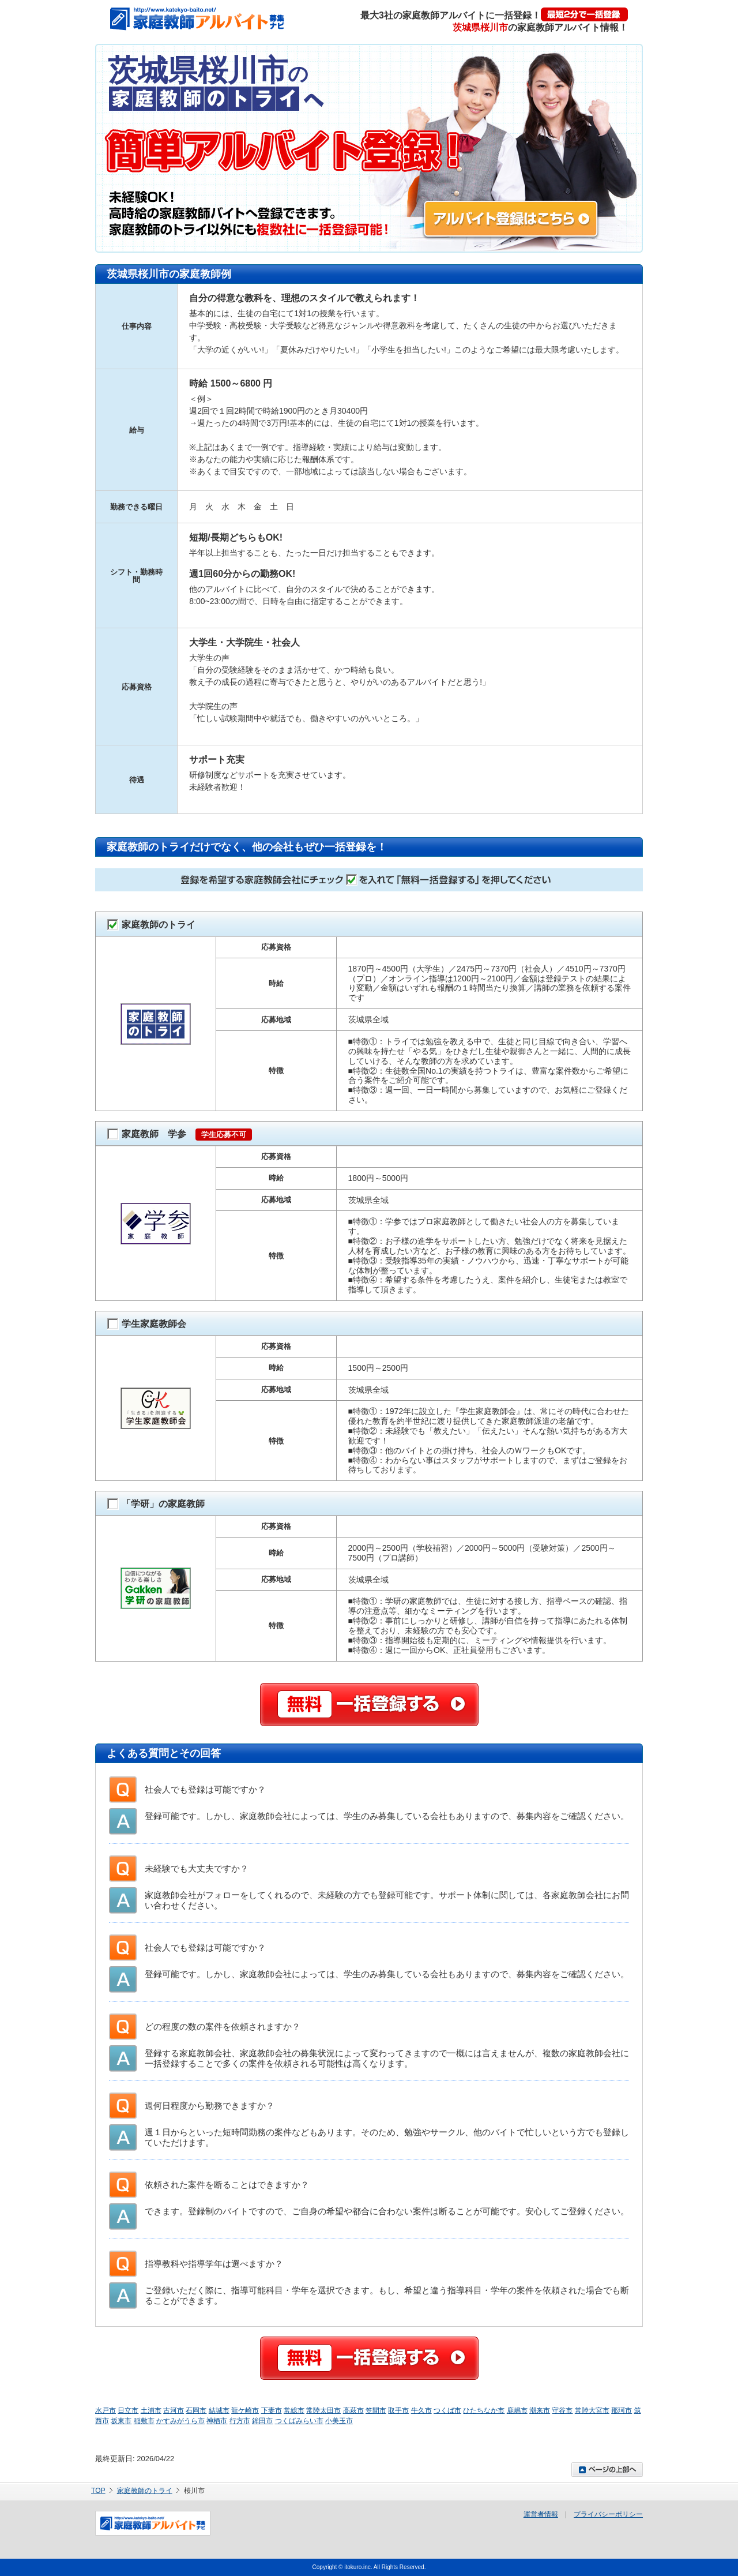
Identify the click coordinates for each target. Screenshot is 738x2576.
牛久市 (421, 2410)
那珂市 (621, 2410)
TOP (98, 2491)
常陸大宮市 (592, 2410)
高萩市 (353, 2410)
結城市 (219, 2410)
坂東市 (121, 2421)
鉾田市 (262, 2421)
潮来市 (539, 2410)
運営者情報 (541, 2514)
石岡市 (196, 2410)
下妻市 (271, 2410)
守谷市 (562, 2410)
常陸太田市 (323, 2410)
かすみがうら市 (180, 2421)
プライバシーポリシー (608, 2514)
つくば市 (447, 2410)
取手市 (398, 2410)
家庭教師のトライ (151, 925)
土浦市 (151, 2410)
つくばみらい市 (299, 2421)
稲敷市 (144, 2421)
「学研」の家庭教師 (156, 1504)
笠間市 (376, 2410)
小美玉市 (339, 2421)
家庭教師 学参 (179, 1134)
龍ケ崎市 (245, 2410)
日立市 (128, 2410)
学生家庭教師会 (146, 1324)
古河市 (173, 2410)
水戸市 (105, 2410)
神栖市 (216, 2421)
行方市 (239, 2421)
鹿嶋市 (517, 2410)
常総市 (294, 2410)
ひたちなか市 (483, 2410)
